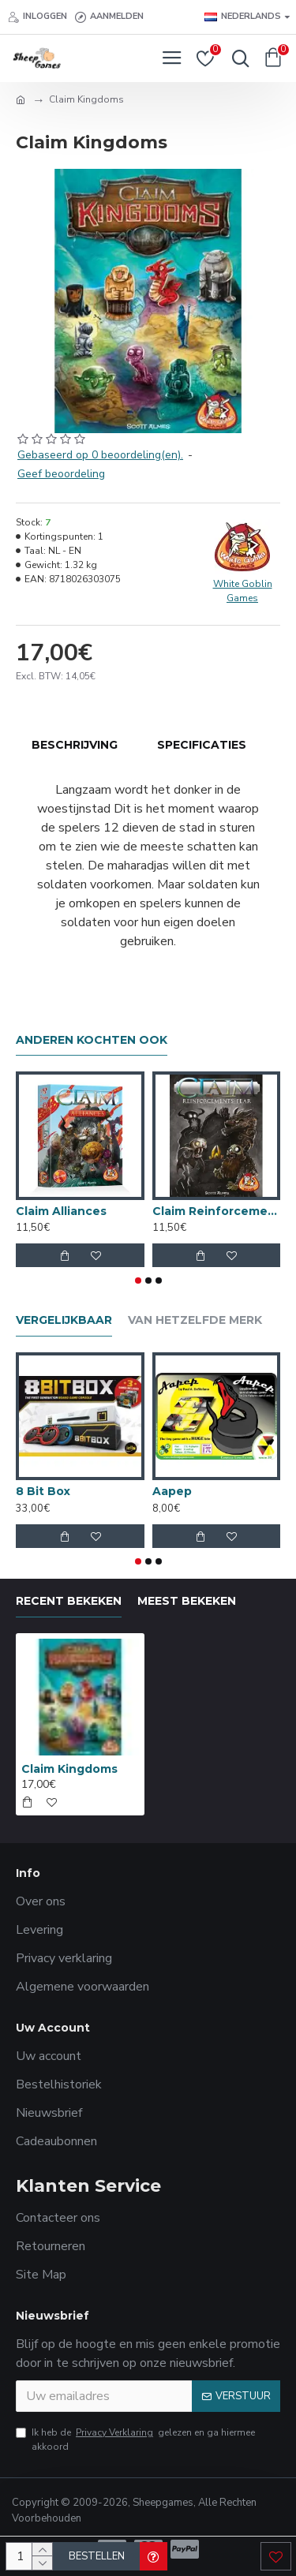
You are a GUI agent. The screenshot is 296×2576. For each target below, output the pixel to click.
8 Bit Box (43, 1491)
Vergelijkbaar (64, 1320)
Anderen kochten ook (91, 1040)
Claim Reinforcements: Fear (216, 1211)
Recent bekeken (69, 1601)
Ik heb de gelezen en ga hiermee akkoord (135, 2439)
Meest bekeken (186, 1601)
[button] (138, 1280)
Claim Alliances (61, 1211)
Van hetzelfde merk (195, 1320)
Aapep (172, 1491)
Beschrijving (75, 745)
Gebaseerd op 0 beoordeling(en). (100, 454)
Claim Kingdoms (69, 1769)
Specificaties (201, 745)
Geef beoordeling (61, 473)
